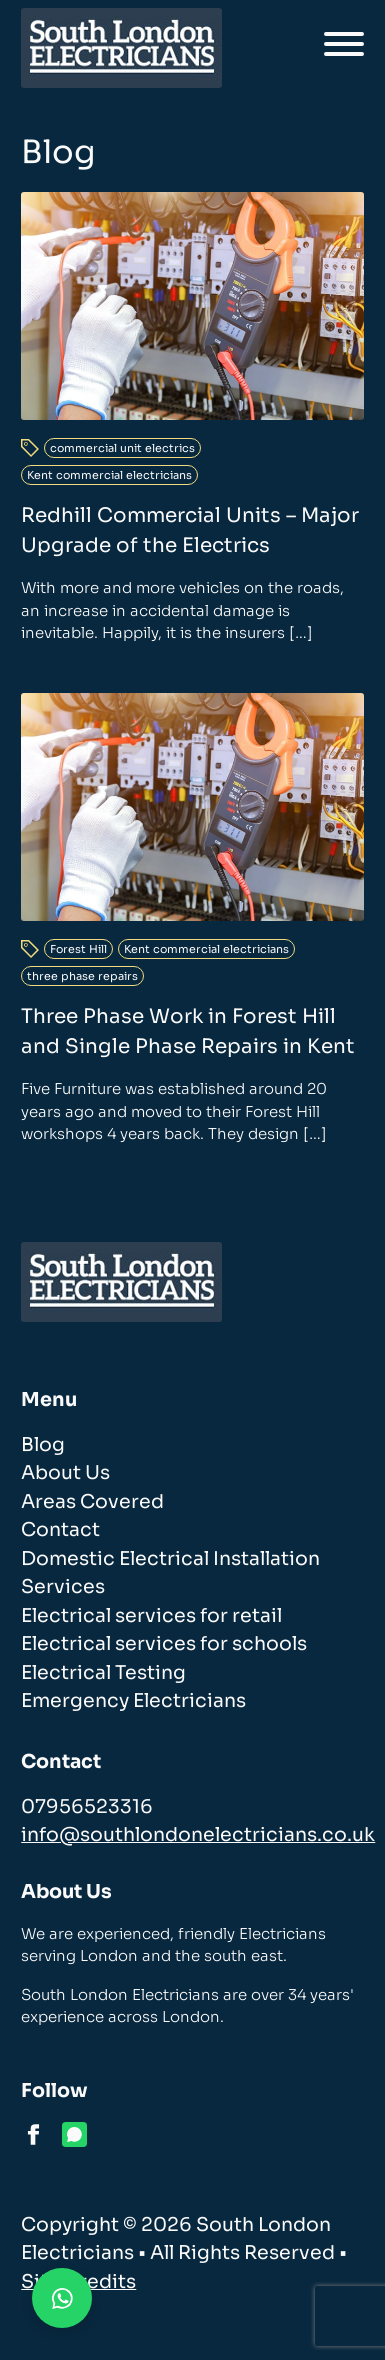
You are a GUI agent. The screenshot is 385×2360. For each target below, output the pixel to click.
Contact (60, 1530)
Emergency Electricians (133, 1701)
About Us (65, 1473)
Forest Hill (78, 949)
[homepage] (121, 48)
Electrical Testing (103, 1673)
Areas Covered (92, 1502)
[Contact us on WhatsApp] (62, 2298)
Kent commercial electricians (109, 475)
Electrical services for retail (151, 1616)
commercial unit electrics (122, 448)
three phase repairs (82, 976)
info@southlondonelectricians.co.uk (198, 1835)
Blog (43, 1445)
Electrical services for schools (164, 1644)
